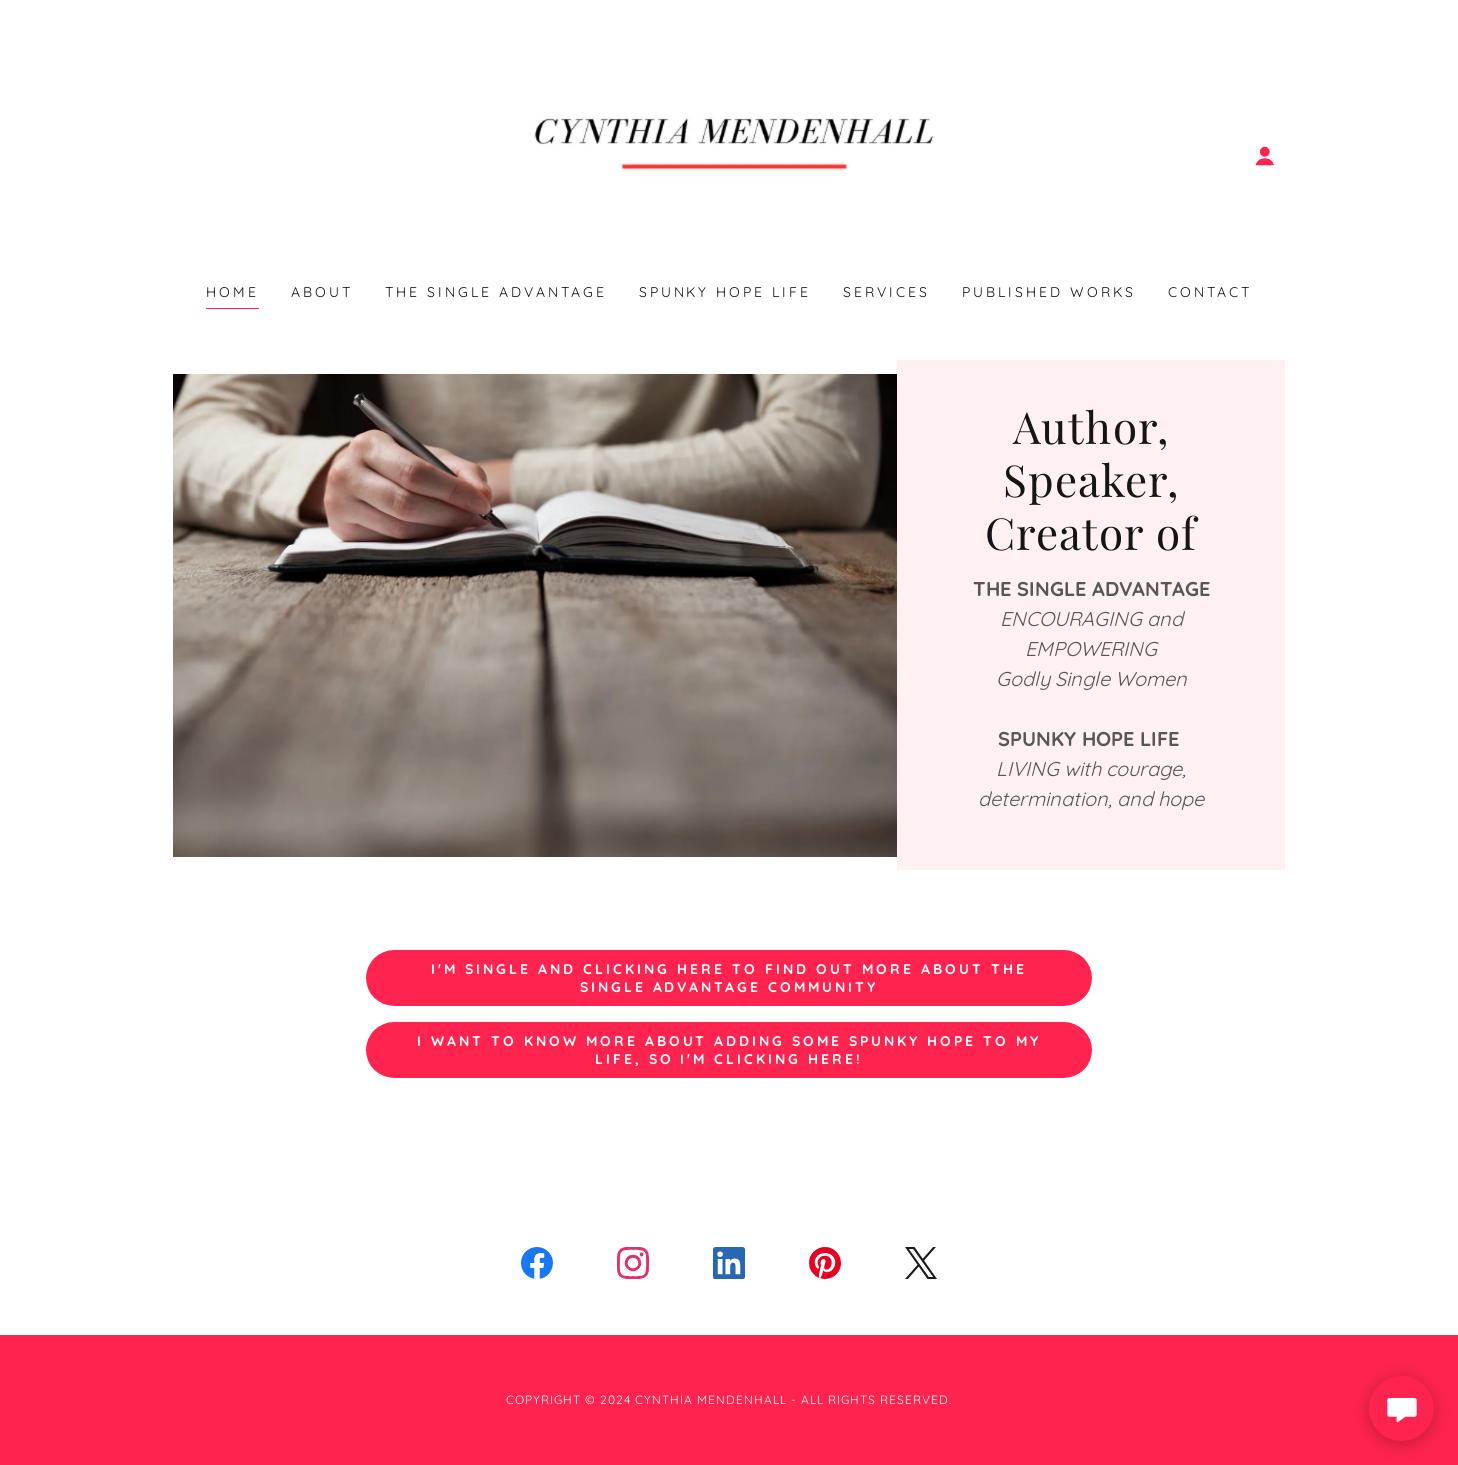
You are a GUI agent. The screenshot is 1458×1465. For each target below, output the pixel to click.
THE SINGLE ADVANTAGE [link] (496, 292)
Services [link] (886, 292)
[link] (729, 154)
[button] (1265, 156)
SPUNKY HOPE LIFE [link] (725, 292)
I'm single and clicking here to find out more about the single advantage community (729, 978)
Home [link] (232, 292)
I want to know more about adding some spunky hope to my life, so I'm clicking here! (729, 1050)
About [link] (322, 292)
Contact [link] (1210, 292)
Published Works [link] (1049, 292)
